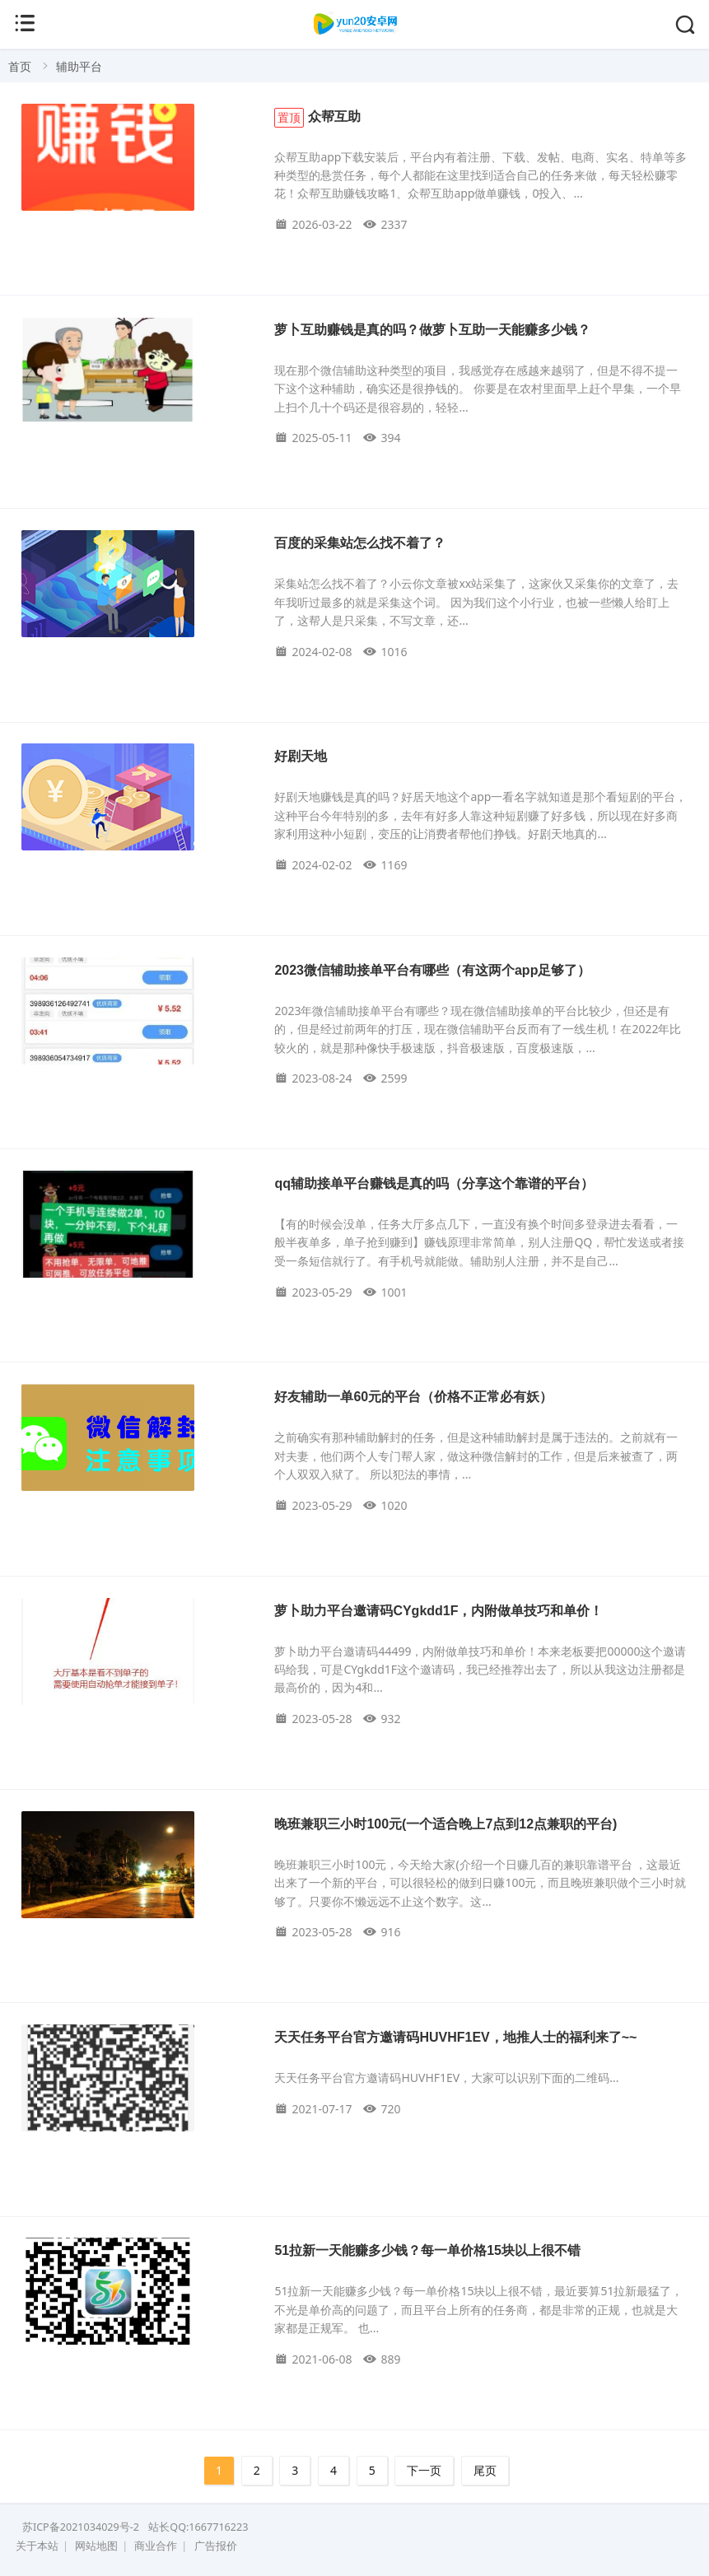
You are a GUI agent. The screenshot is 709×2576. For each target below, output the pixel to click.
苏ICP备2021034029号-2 (80, 2527)
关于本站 (37, 2546)
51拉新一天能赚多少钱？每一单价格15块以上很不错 (427, 2250)
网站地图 (96, 2546)
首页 (19, 66)
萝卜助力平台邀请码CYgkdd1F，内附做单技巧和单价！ (438, 1611)
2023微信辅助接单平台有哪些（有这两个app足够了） (432, 970)
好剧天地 (300, 756)
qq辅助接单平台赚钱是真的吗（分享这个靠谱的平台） (434, 1183)
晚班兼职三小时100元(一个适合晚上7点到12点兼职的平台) (445, 1824)
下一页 (424, 2470)
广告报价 (215, 2546)
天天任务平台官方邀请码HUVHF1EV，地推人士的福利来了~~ (455, 2037)
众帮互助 (317, 116)
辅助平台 (79, 66)
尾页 (485, 2470)
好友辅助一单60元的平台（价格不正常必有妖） (413, 1397)
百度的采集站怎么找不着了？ (359, 543)
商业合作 (155, 2546)
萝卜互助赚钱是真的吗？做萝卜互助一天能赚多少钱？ (432, 330)
